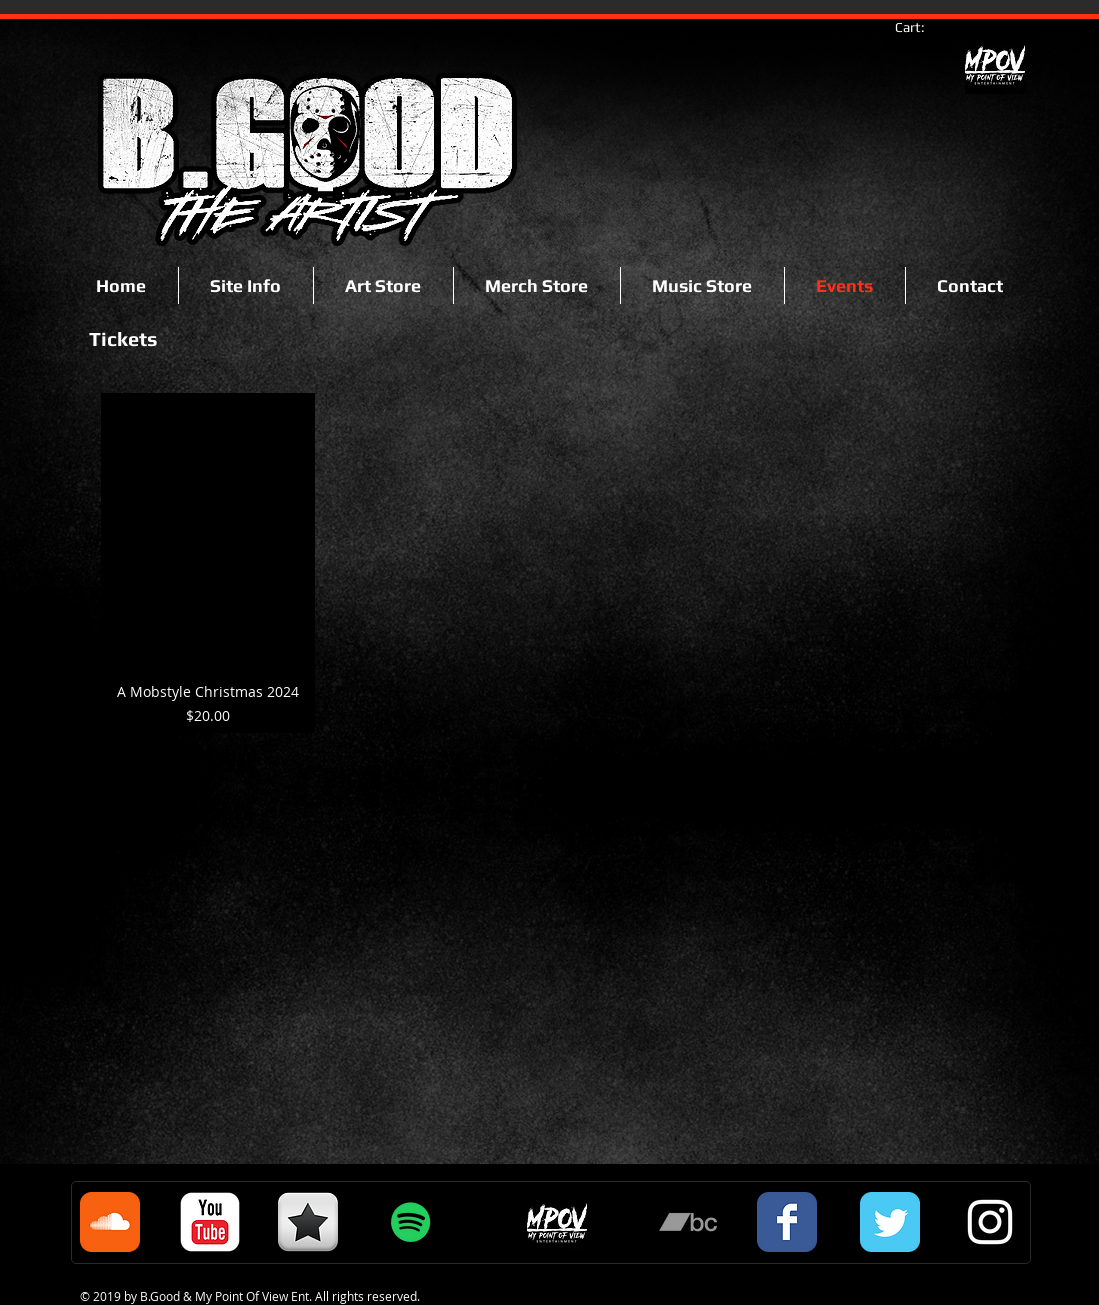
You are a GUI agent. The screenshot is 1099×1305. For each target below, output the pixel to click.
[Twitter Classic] (890, 1222)
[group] (550, 563)
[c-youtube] (210, 1222)
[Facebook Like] (145, 212)
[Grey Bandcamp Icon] (688, 1222)
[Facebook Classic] (787, 1222)
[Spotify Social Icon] (411, 1222)
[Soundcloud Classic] (110, 1222)
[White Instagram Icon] (990, 1222)
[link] (919, 27)
